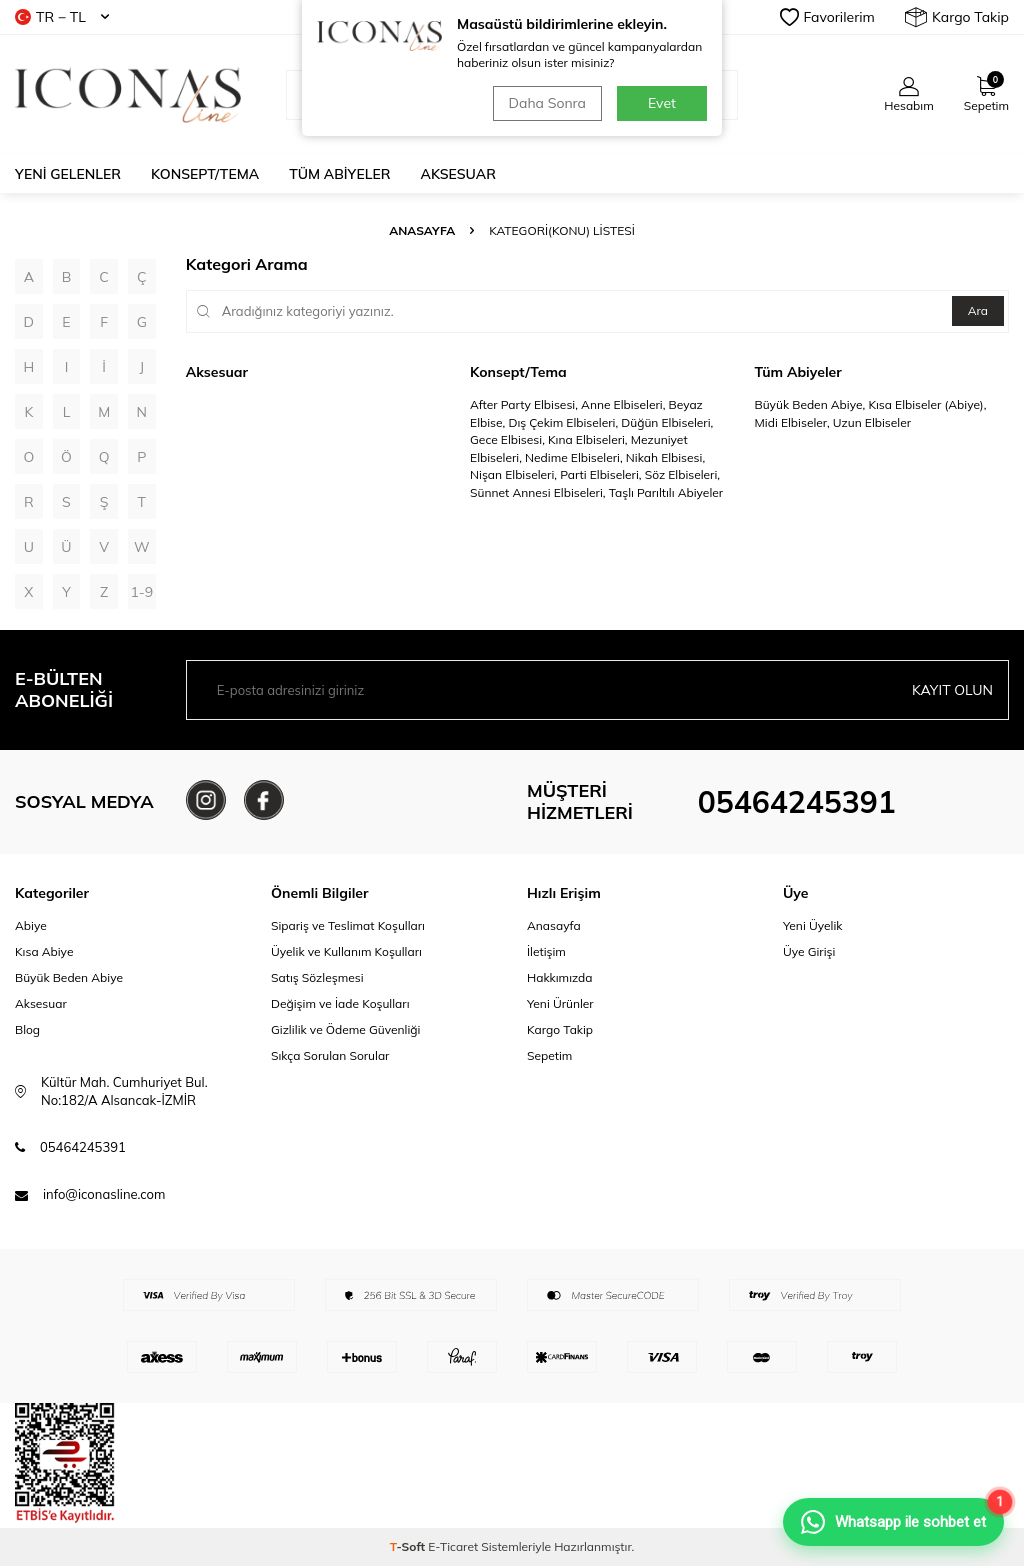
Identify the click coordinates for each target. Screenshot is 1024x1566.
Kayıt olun (952, 690)
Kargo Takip (957, 17)
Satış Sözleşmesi (317, 977)
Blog (27, 1029)
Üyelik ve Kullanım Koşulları (346, 951)
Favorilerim (827, 17)
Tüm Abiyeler (339, 174)
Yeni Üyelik (813, 925)
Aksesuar (458, 174)
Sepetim (549, 1055)
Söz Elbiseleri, (682, 474)
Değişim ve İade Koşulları (340, 1003)
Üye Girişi (809, 951)
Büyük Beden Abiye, (812, 404)
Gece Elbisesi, (509, 439)
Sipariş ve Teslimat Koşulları (348, 925)
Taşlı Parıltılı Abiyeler (666, 492)
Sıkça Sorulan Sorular (330, 1055)
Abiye (31, 925)
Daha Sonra (547, 103)
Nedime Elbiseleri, (575, 457)
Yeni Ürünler (560, 1003)
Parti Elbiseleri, (602, 474)
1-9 (141, 592)
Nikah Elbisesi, (665, 457)
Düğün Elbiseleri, (667, 422)
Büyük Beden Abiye (69, 977)
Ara (978, 310)
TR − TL (62, 17)
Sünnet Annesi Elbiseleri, (539, 492)
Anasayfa (422, 230)
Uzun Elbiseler (872, 422)
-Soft (409, 1546)
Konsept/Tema (205, 174)
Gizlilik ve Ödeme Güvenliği (345, 1029)
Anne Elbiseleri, (624, 404)
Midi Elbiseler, (794, 422)
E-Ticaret (453, 1546)
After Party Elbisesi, (525, 404)
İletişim (546, 951)
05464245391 (797, 802)
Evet (662, 103)
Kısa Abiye (44, 951)
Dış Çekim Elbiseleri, (564, 422)
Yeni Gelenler (68, 174)
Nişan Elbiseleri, (515, 474)
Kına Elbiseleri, (589, 439)
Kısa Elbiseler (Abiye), (927, 404)
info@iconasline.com (104, 1194)
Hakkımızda (560, 977)
